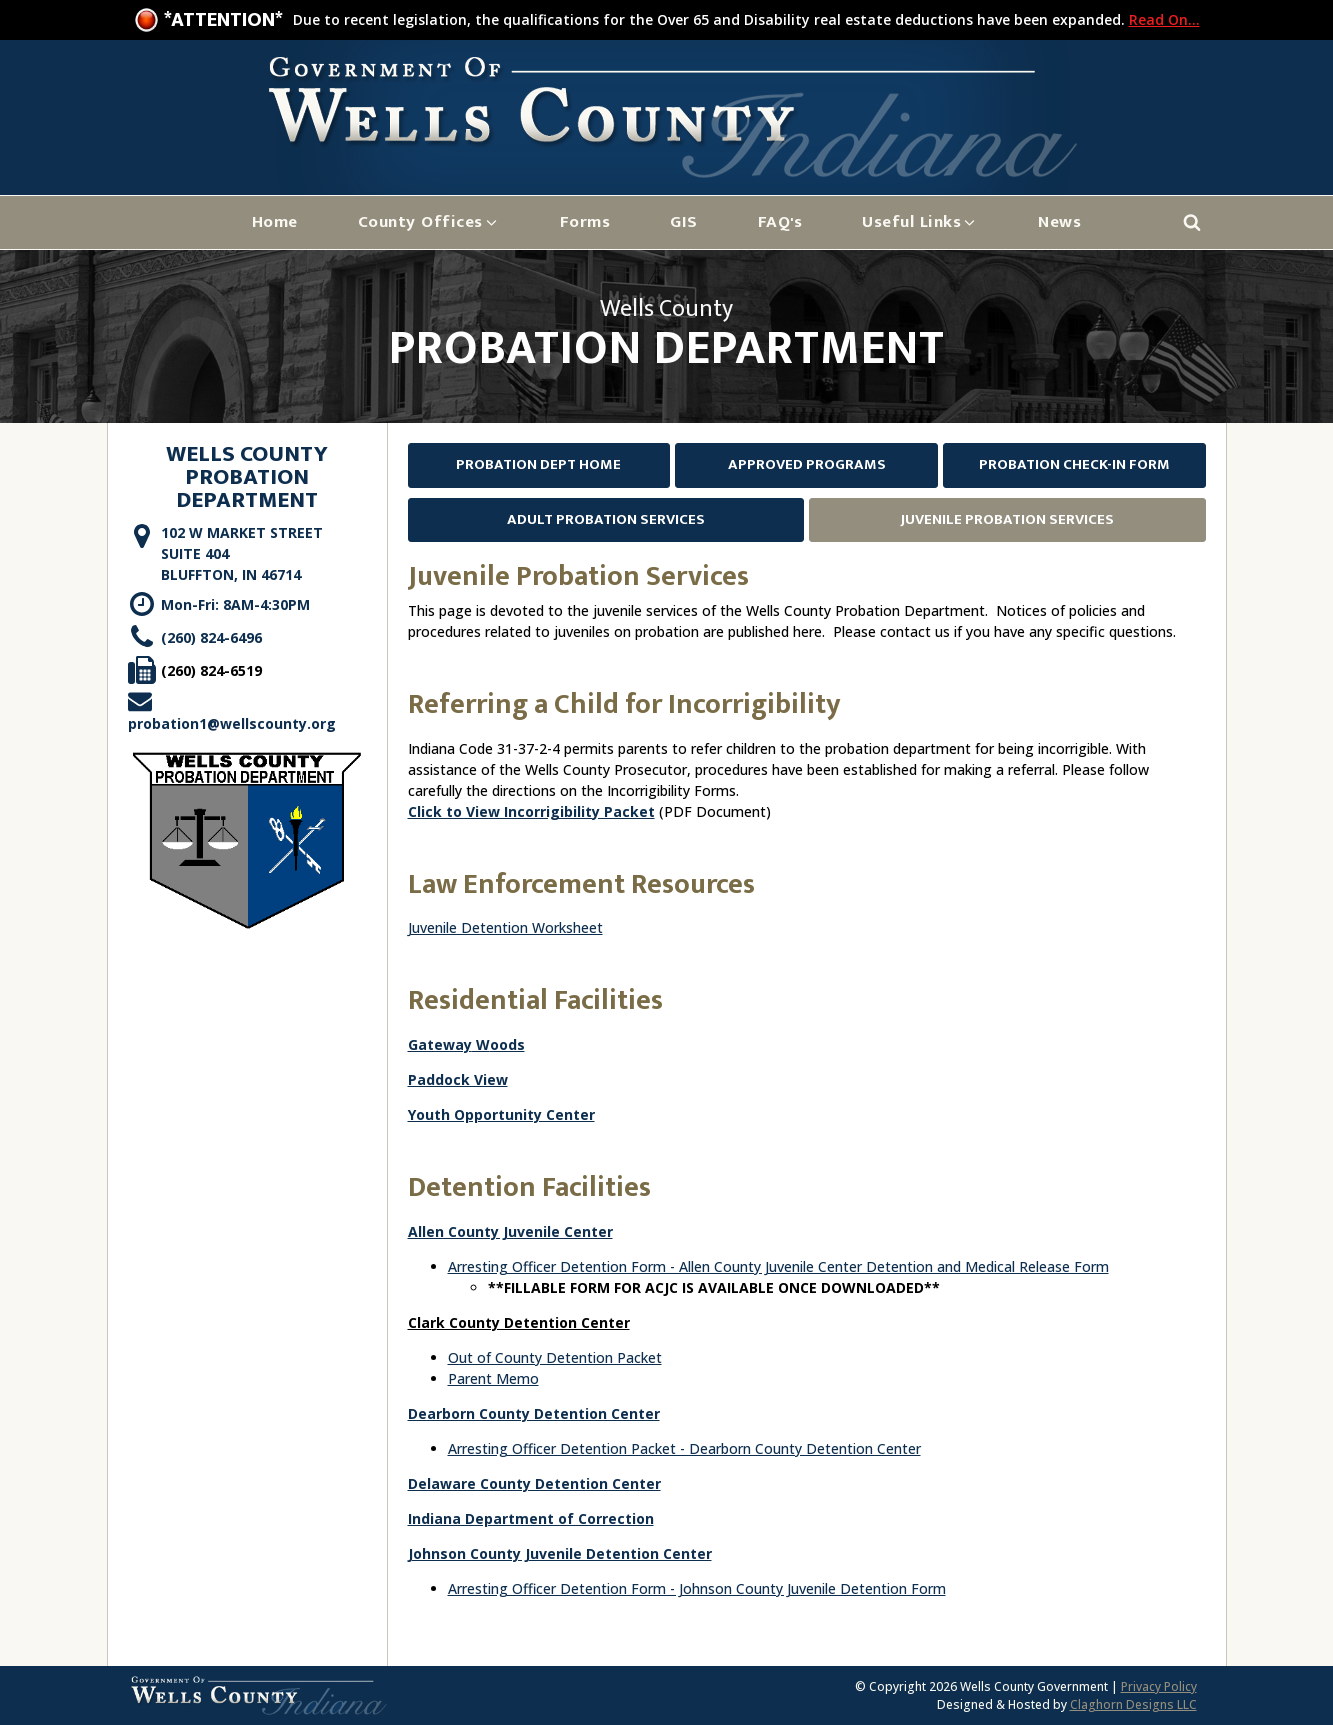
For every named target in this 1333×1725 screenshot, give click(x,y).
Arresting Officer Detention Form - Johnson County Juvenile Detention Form (697, 1588)
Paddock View (458, 1079)
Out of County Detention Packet (555, 1357)
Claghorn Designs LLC (1133, 1704)
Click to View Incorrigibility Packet (531, 811)
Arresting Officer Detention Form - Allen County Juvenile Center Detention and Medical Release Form (778, 1266)
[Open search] (1192, 222)
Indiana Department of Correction (531, 1518)
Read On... (1164, 19)
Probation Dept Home (538, 464)
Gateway (440, 1044)
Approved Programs (807, 464)
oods (507, 1044)
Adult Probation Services (606, 519)
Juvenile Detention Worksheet (505, 927)
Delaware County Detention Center (534, 1483)
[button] (429, 222)
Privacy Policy (1159, 1686)
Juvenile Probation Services (1007, 519)
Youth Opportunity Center (501, 1114)
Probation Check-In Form (1074, 464)
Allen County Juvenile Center (510, 1231)
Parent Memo (493, 1378)
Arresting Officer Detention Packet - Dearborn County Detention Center (684, 1448)
